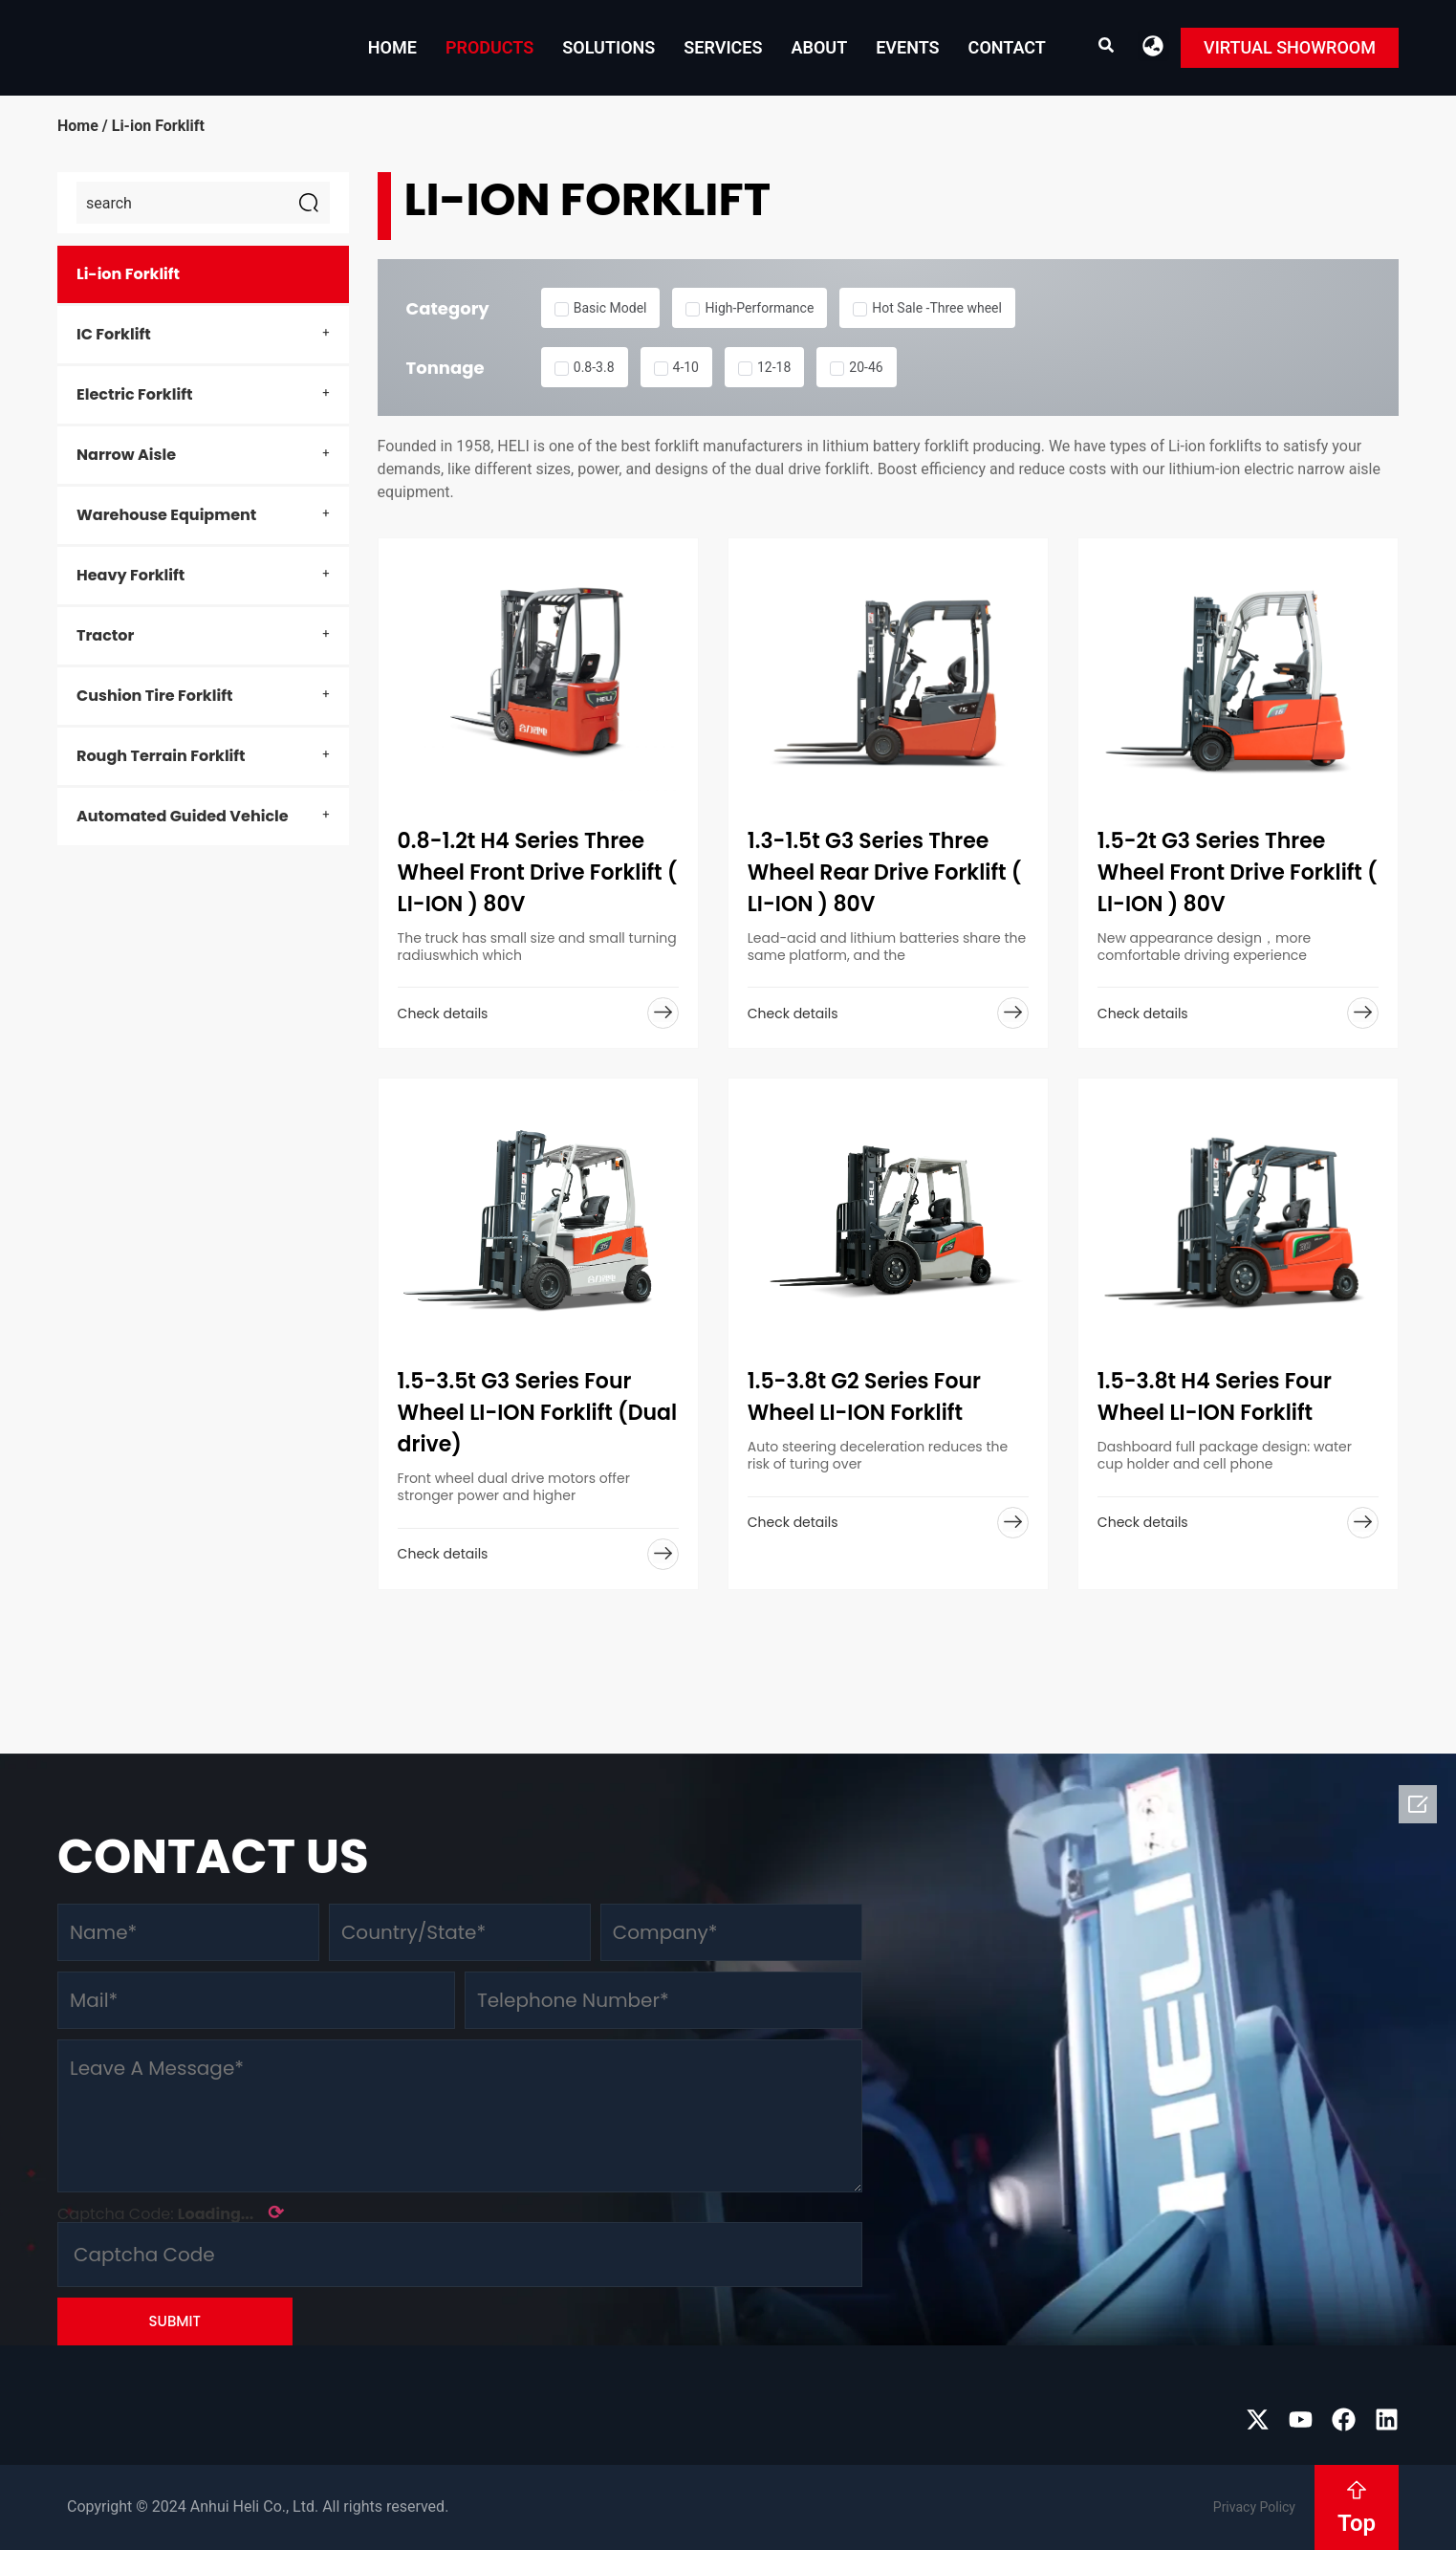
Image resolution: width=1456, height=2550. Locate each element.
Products (489, 47)
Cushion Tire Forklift (154, 696)
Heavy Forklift (130, 575)
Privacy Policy (1254, 2507)
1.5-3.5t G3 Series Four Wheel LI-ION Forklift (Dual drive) (537, 1412)
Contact (1007, 47)
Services (723, 47)
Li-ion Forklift (128, 274)
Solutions (608, 47)
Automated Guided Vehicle (182, 816)
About (819, 47)
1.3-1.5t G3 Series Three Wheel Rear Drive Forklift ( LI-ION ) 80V (885, 872)
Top (1356, 2523)
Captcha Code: (170, 2212)
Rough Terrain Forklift (161, 756)
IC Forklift (113, 334)
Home (392, 47)
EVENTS (907, 47)
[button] (1153, 45)
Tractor (105, 635)
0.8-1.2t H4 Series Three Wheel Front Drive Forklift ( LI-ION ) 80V (538, 872)
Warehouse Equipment (166, 515)
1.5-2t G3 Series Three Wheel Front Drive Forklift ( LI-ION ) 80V (1237, 872)
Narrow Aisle (126, 455)
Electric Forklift (134, 394)
